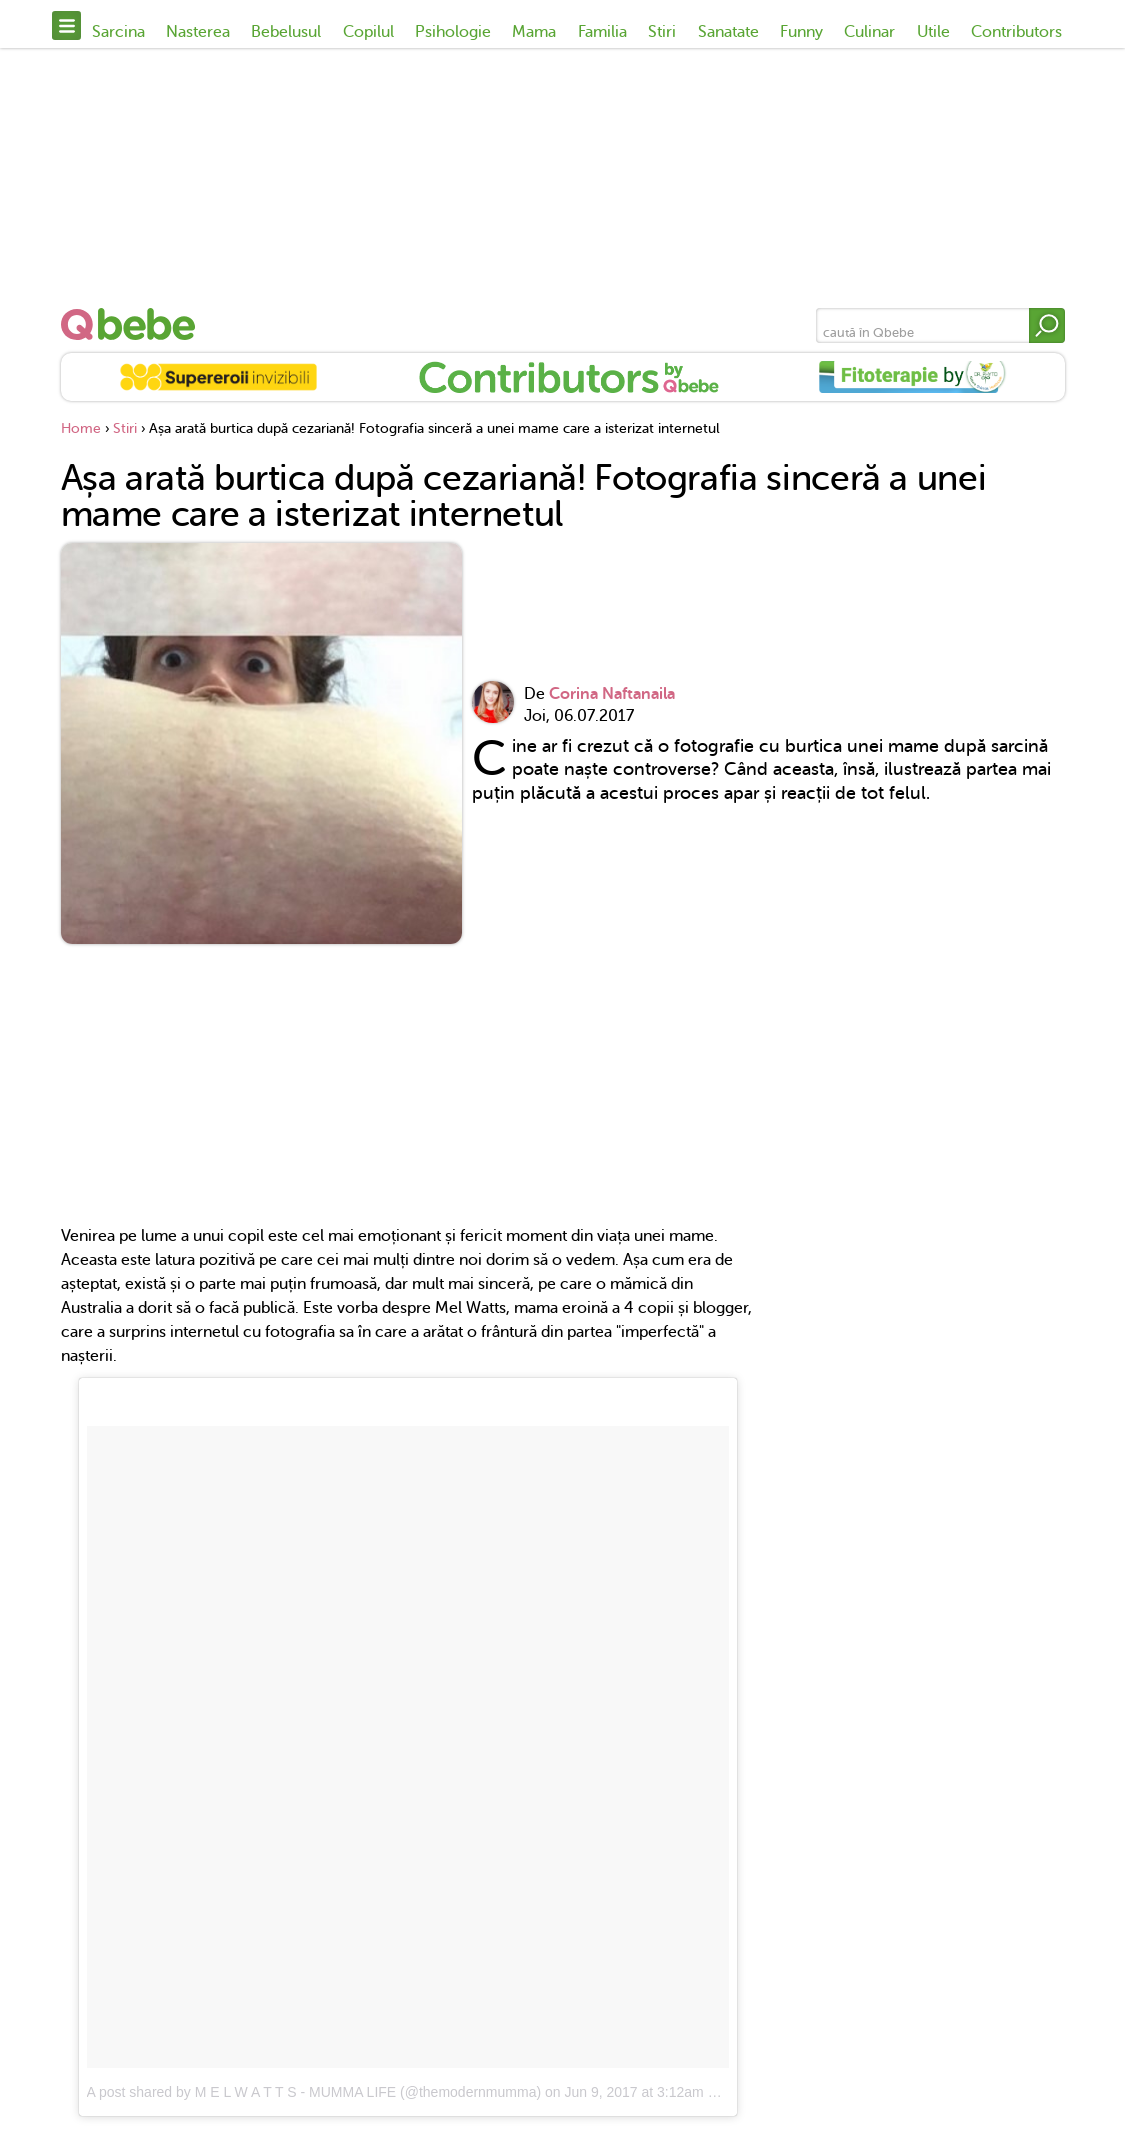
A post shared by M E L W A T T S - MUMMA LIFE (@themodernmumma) (314, 2092)
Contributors (1016, 32)
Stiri (662, 32)
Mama (534, 32)
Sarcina (118, 32)
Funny (801, 32)
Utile (933, 32)
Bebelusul (286, 32)
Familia (602, 32)
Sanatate (728, 32)
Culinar (869, 32)
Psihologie (453, 32)
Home (81, 428)
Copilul (368, 32)
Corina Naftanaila (612, 694)
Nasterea (198, 32)
